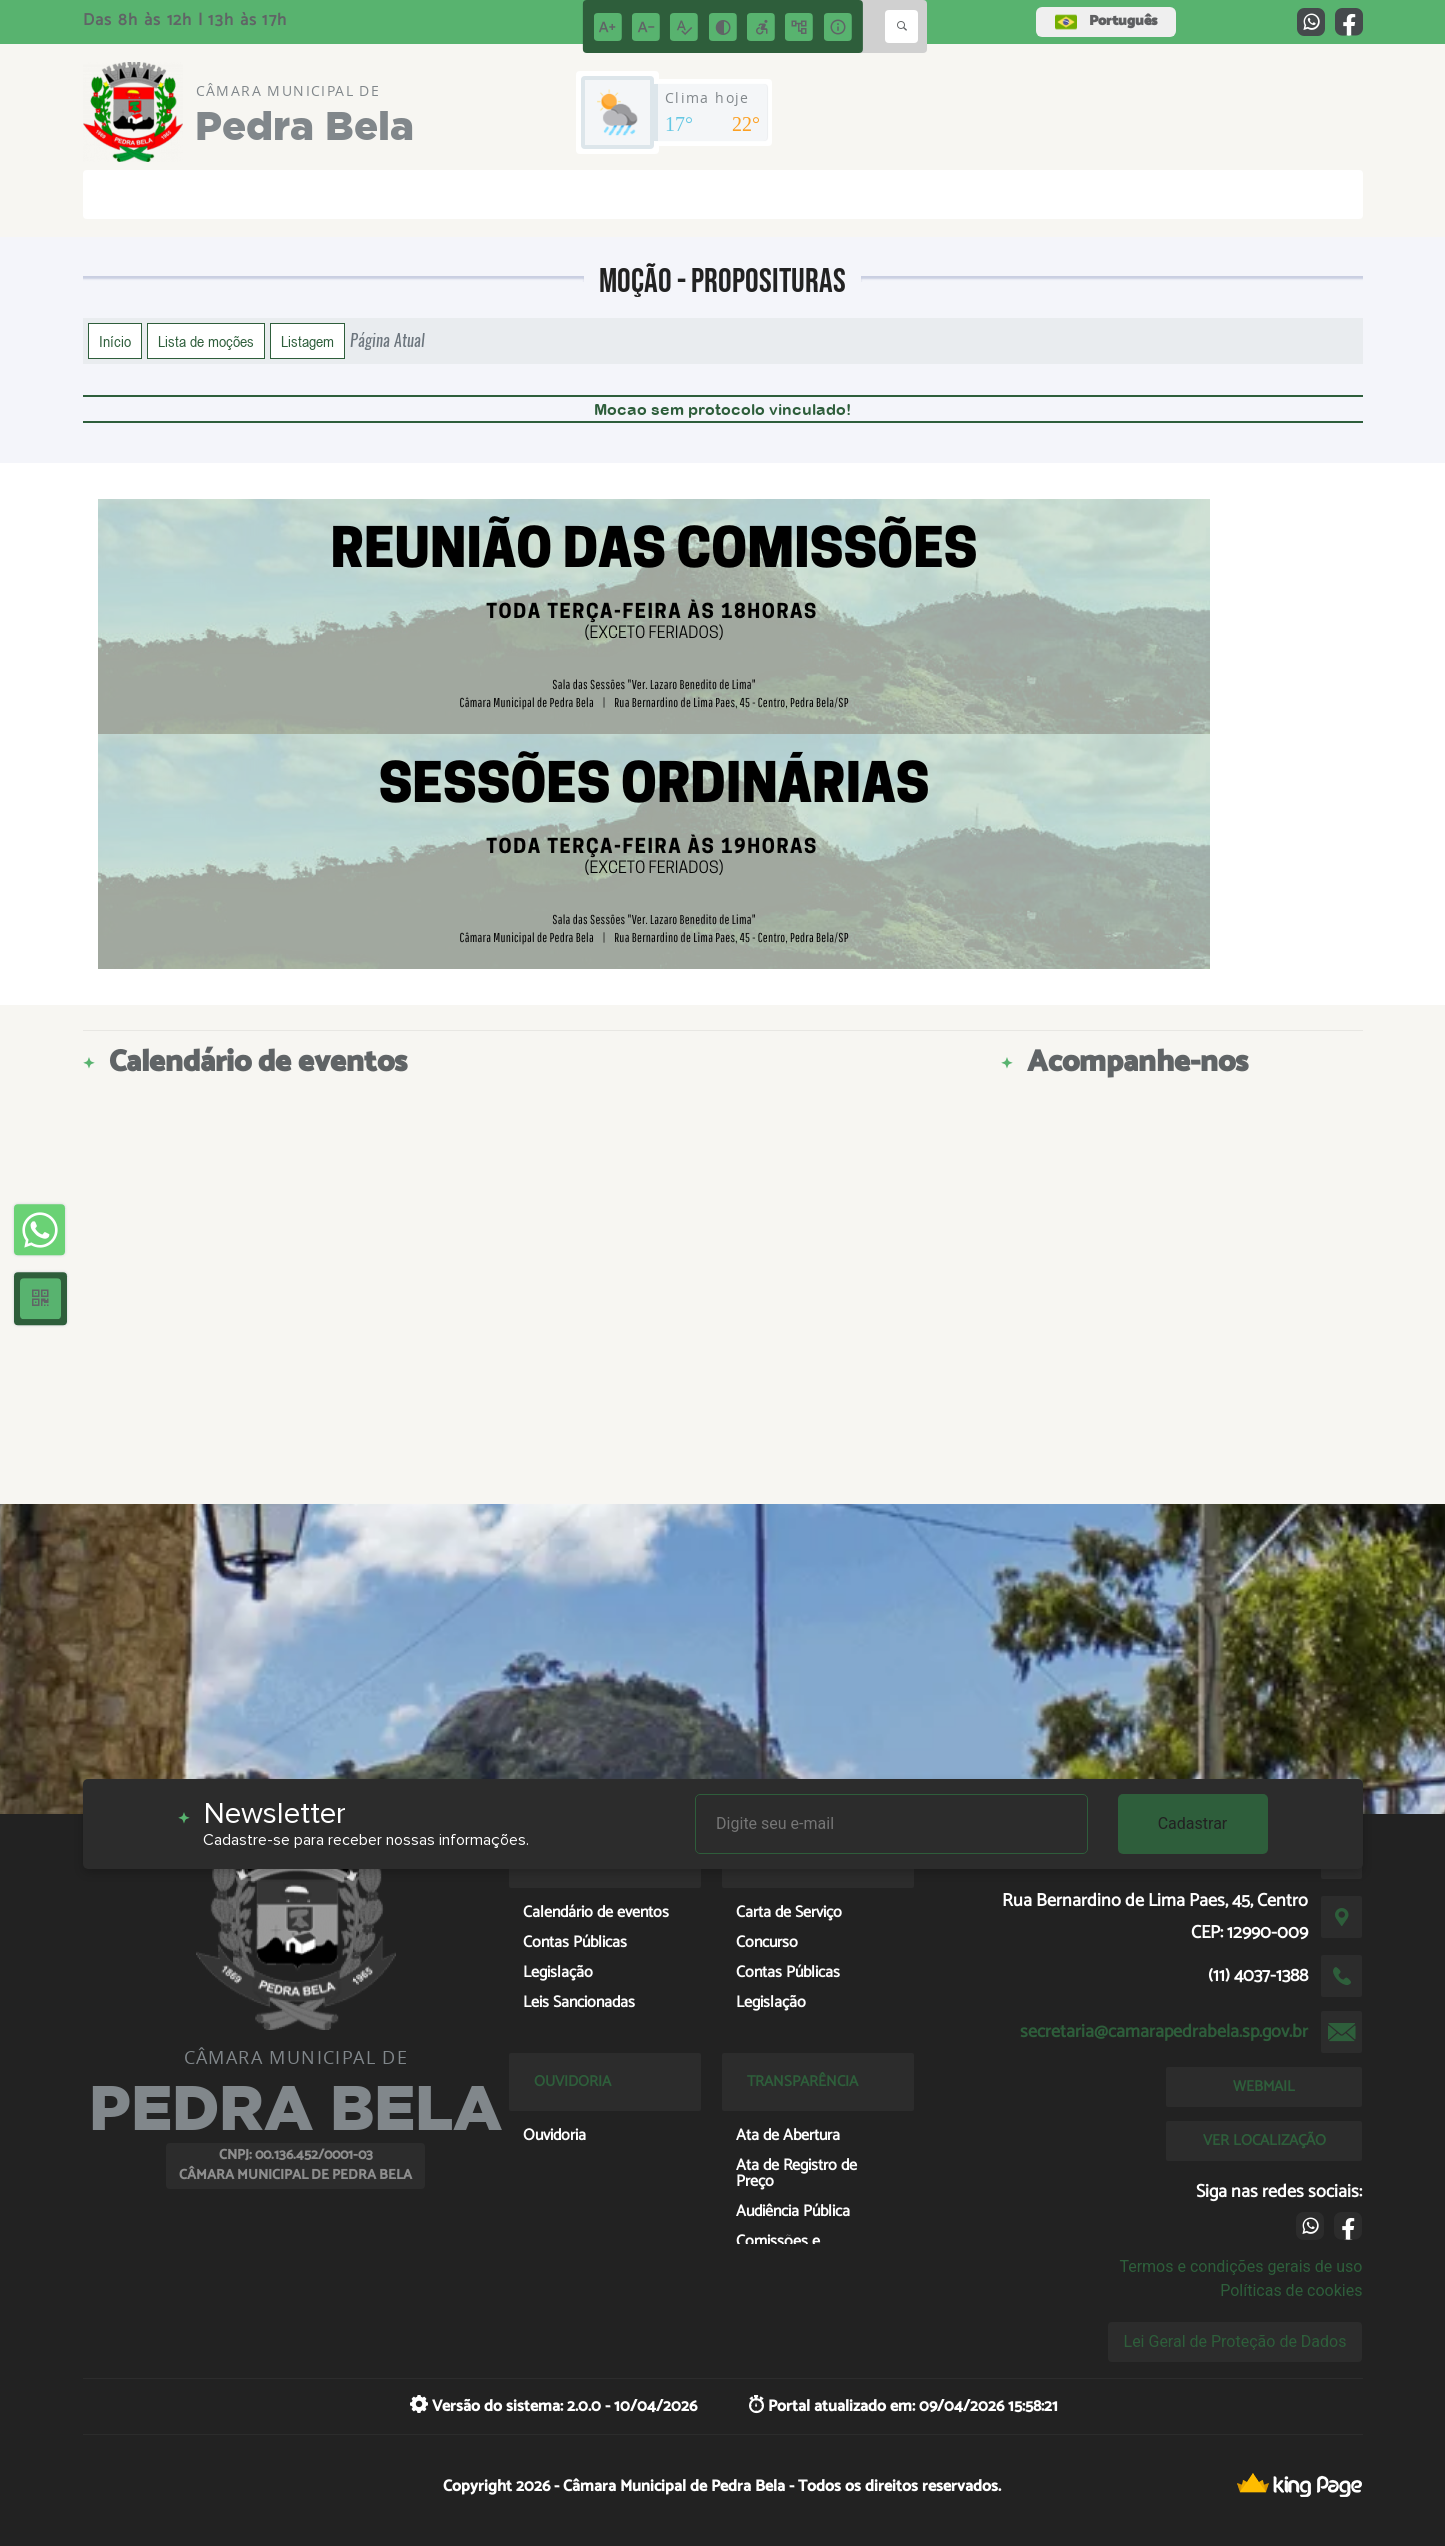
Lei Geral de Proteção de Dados (1235, 2341)
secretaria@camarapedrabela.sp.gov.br (1164, 2032)
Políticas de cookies (1291, 2290)
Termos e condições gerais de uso (1240, 2266)
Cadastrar (1193, 1823)
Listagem (307, 341)
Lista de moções (206, 341)
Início (115, 341)
